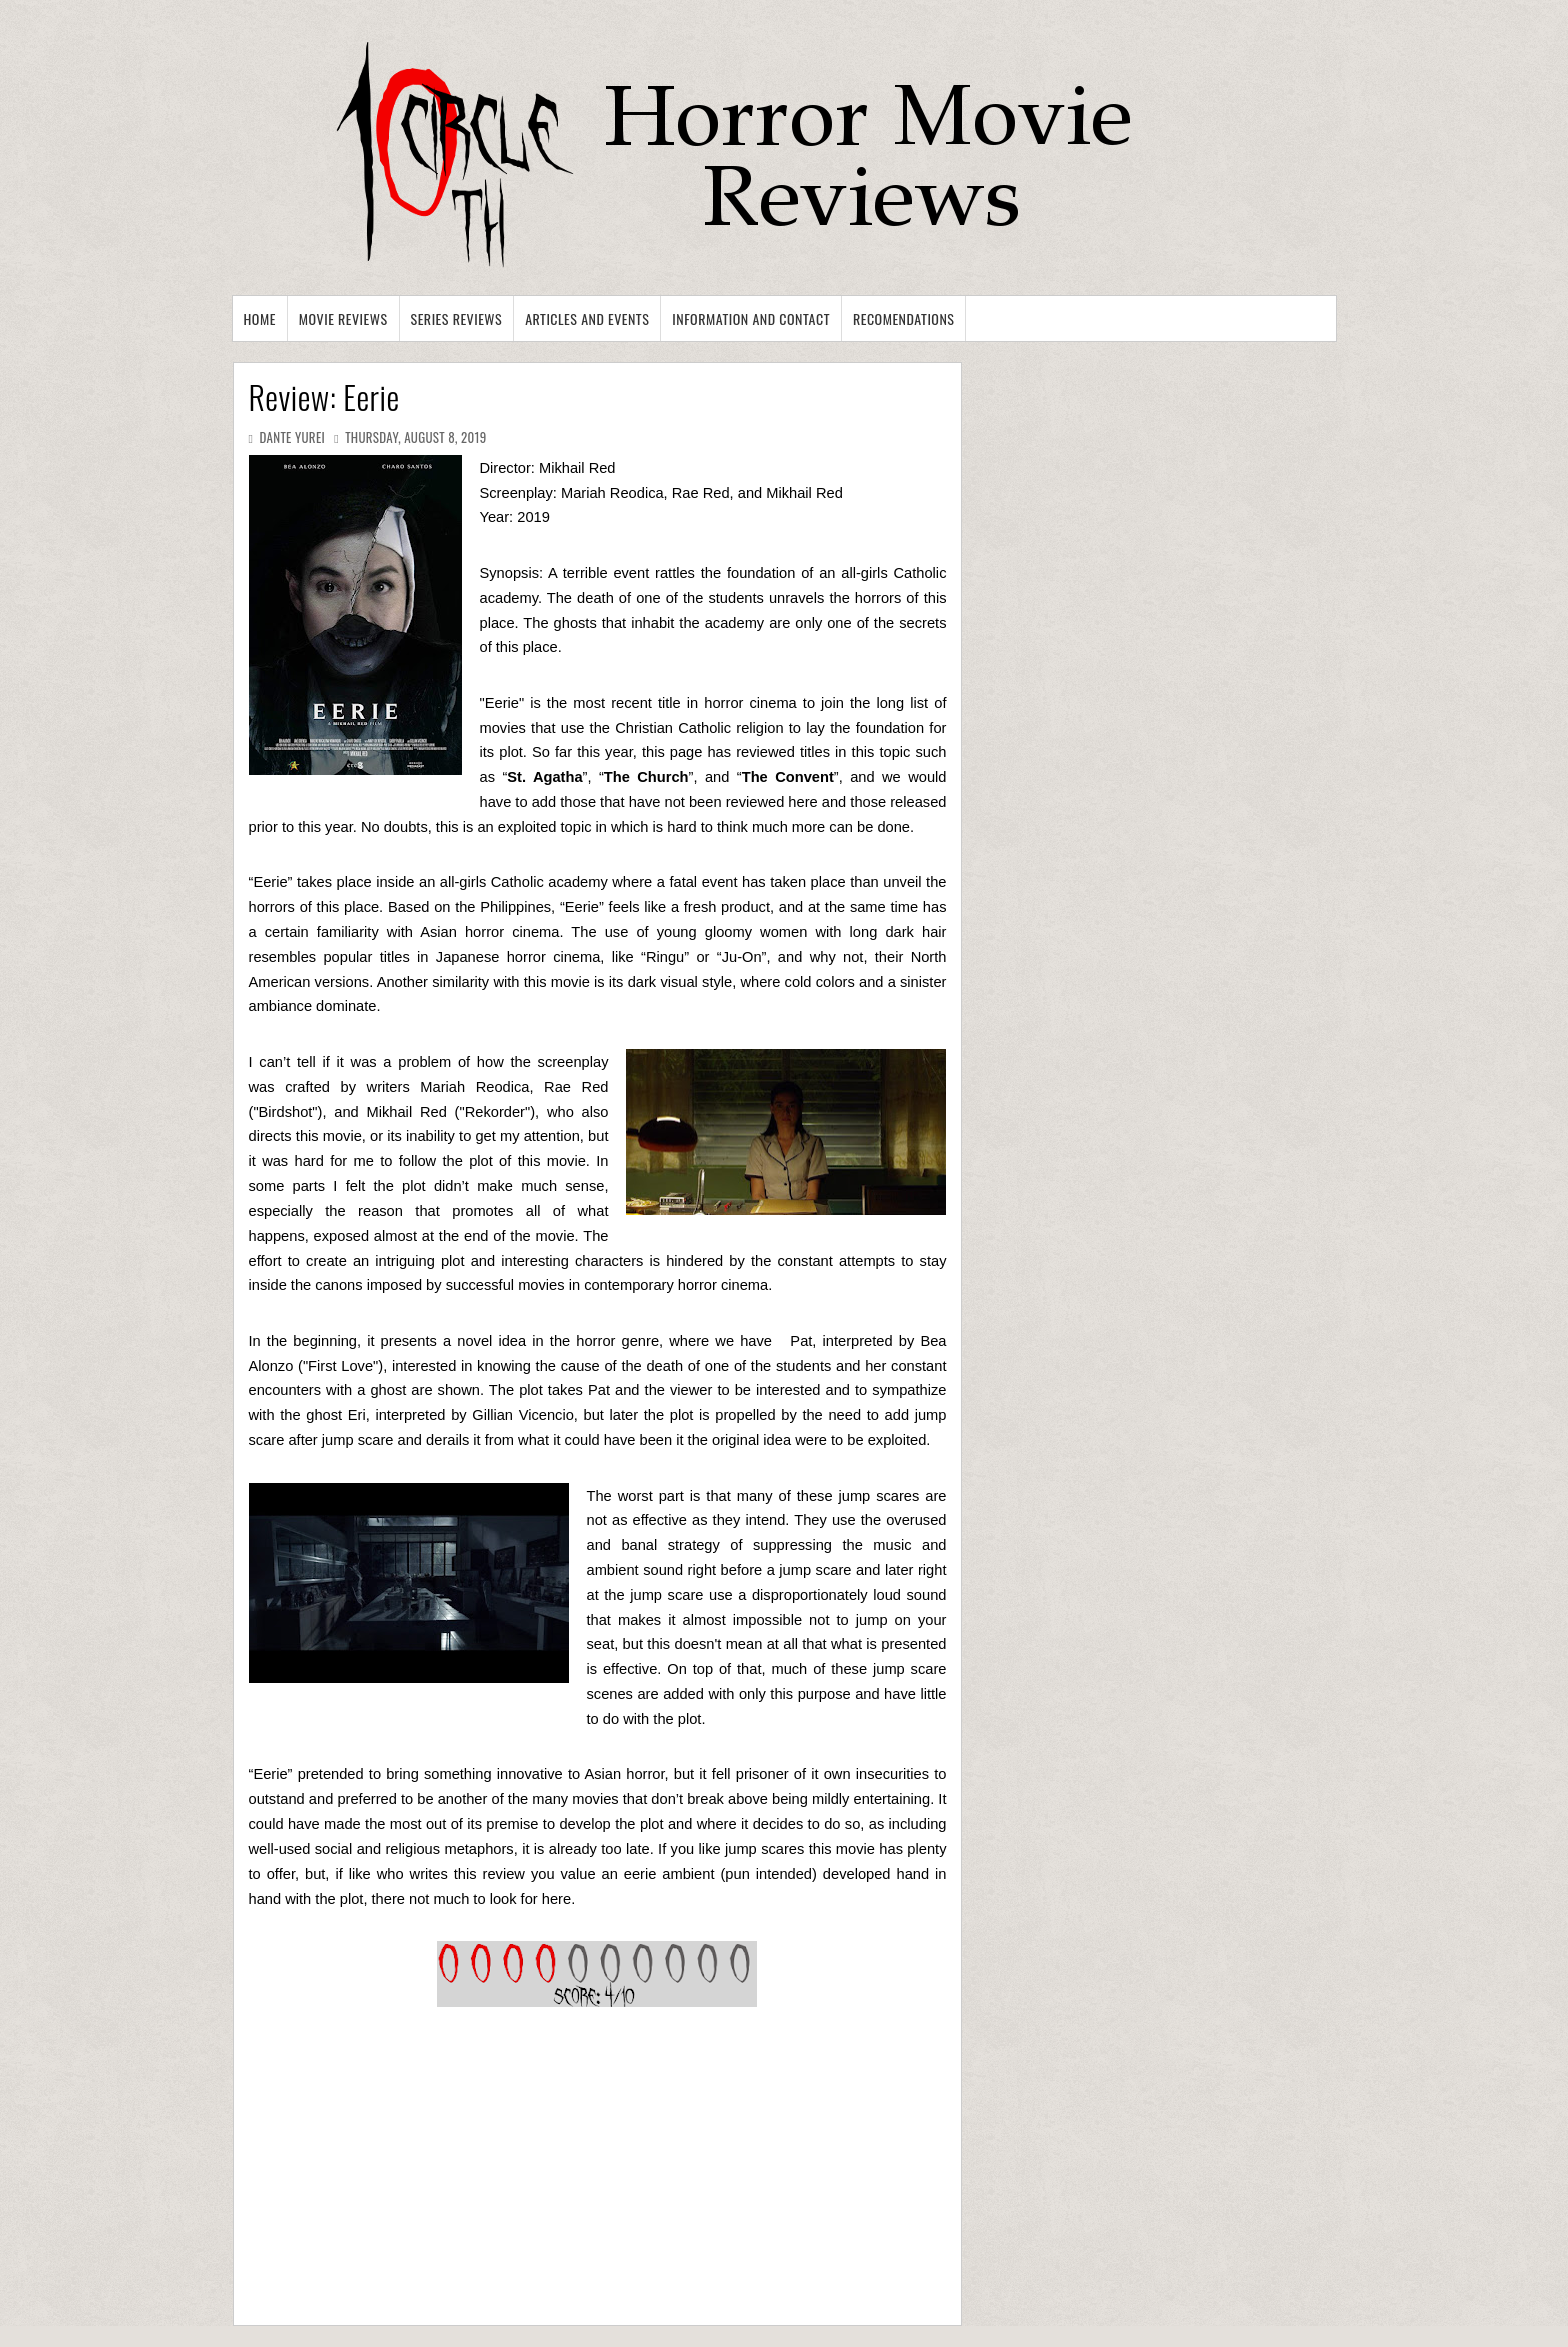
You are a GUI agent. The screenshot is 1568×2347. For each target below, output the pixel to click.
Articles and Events (587, 318)
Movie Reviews (343, 318)
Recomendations (904, 318)
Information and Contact (751, 318)
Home (260, 318)
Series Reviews (457, 318)
